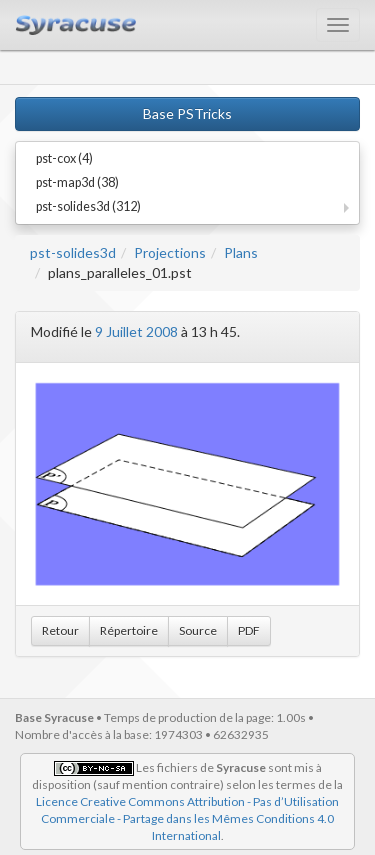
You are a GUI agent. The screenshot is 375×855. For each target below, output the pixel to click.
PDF (249, 630)
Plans (241, 252)
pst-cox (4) (64, 158)
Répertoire (129, 630)
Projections (170, 252)
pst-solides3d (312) (88, 206)
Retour (60, 630)
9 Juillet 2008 (136, 331)
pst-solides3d (73, 252)
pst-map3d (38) (77, 182)
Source (198, 630)
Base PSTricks (187, 113)
